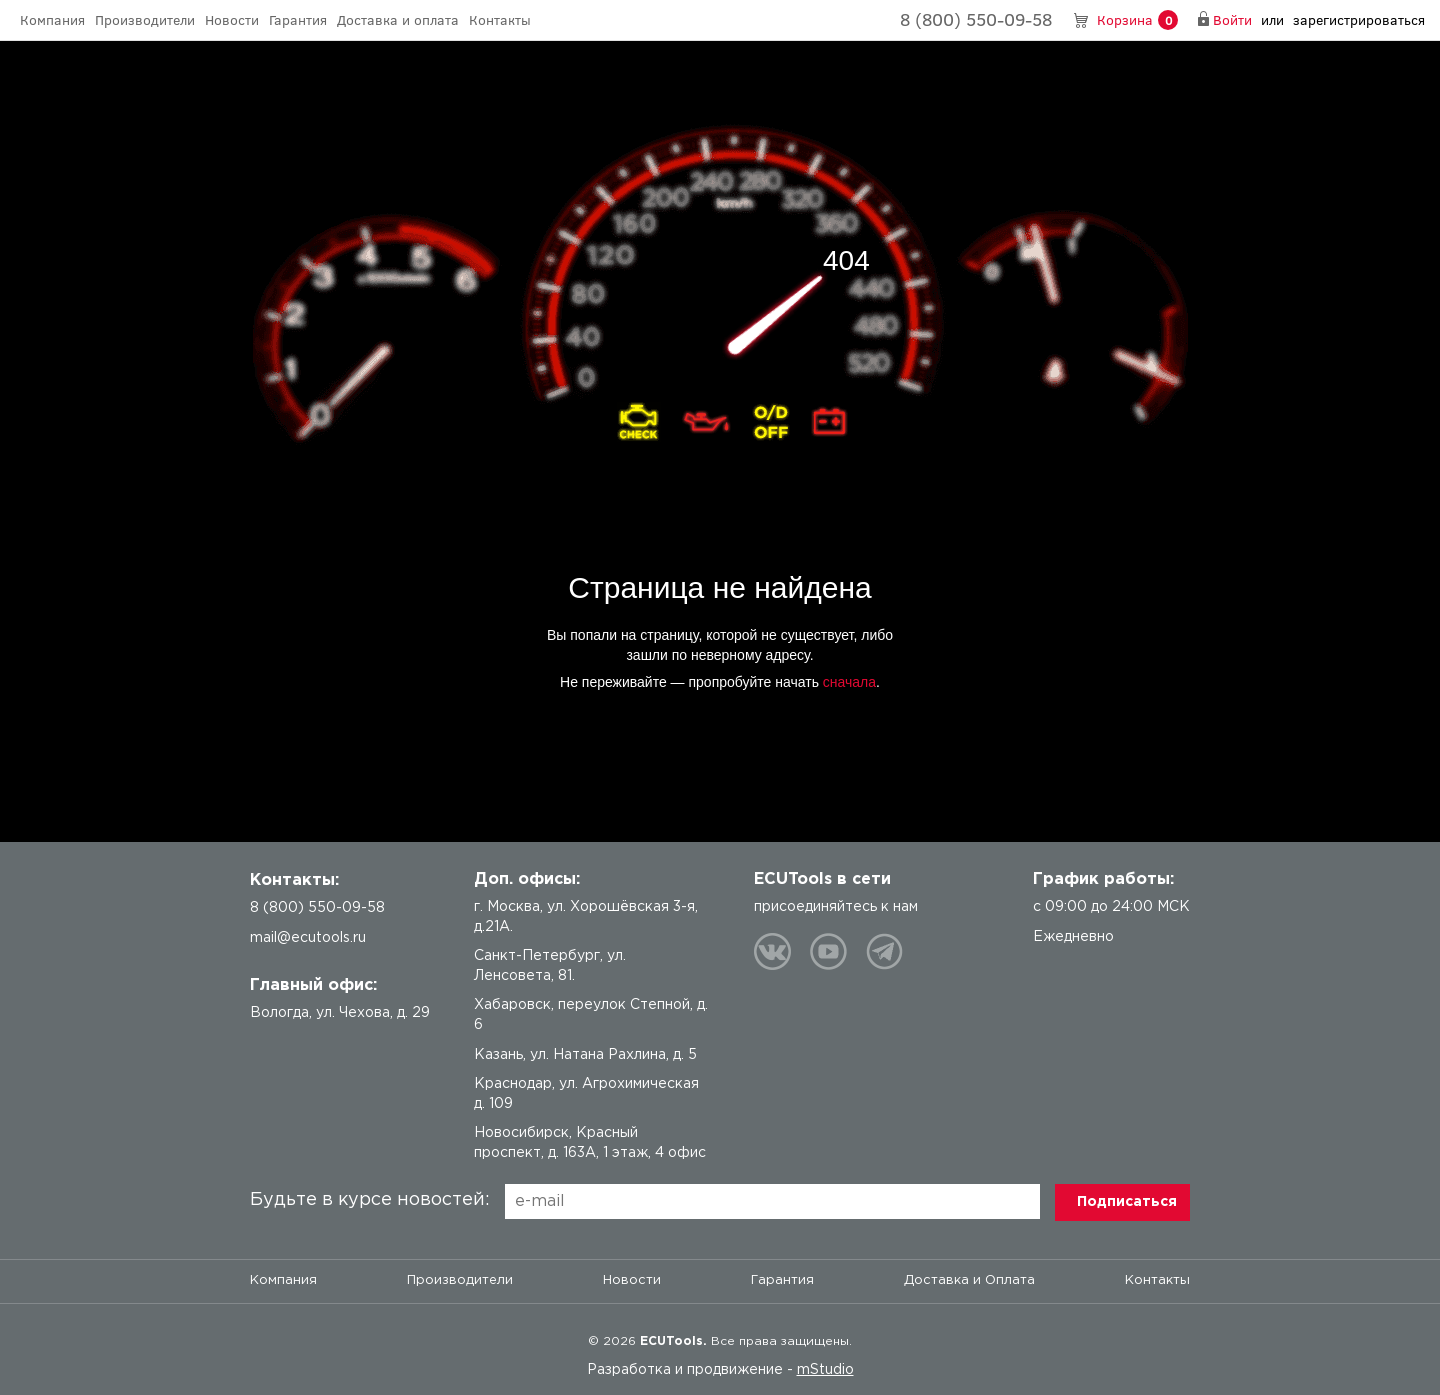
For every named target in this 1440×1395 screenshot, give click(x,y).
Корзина (1137, 20)
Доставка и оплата (398, 19)
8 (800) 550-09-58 (976, 19)
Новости (232, 19)
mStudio (825, 1370)
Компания (52, 19)
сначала (849, 682)
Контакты (500, 19)
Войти (1232, 19)
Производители (145, 19)
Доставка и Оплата (969, 1280)
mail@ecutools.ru (308, 938)
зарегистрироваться (1359, 19)
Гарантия (298, 19)
